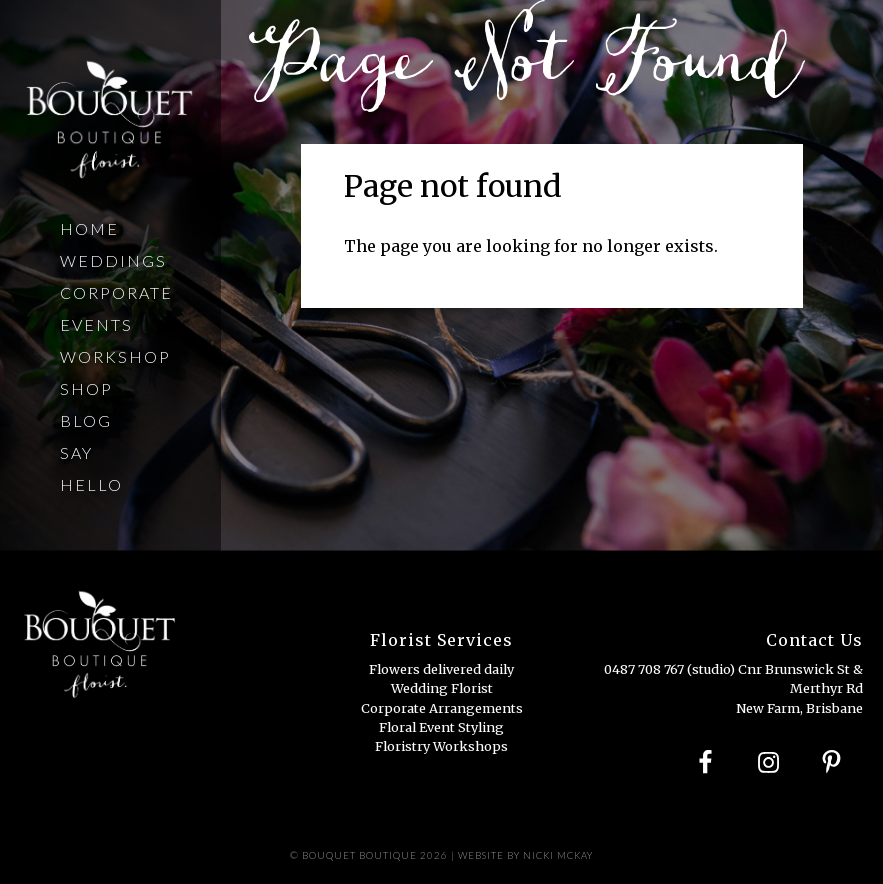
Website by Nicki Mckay (525, 855)
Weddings (113, 260)
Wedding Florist (442, 688)
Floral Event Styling (441, 727)
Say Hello (91, 468)
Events (96, 324)
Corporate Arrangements (442, 708)
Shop (86, 388)
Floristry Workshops (441, 746)
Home (89, 228)
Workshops (121, 356)
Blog (86, 420)
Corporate (116, 292)
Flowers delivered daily (441, 669)
